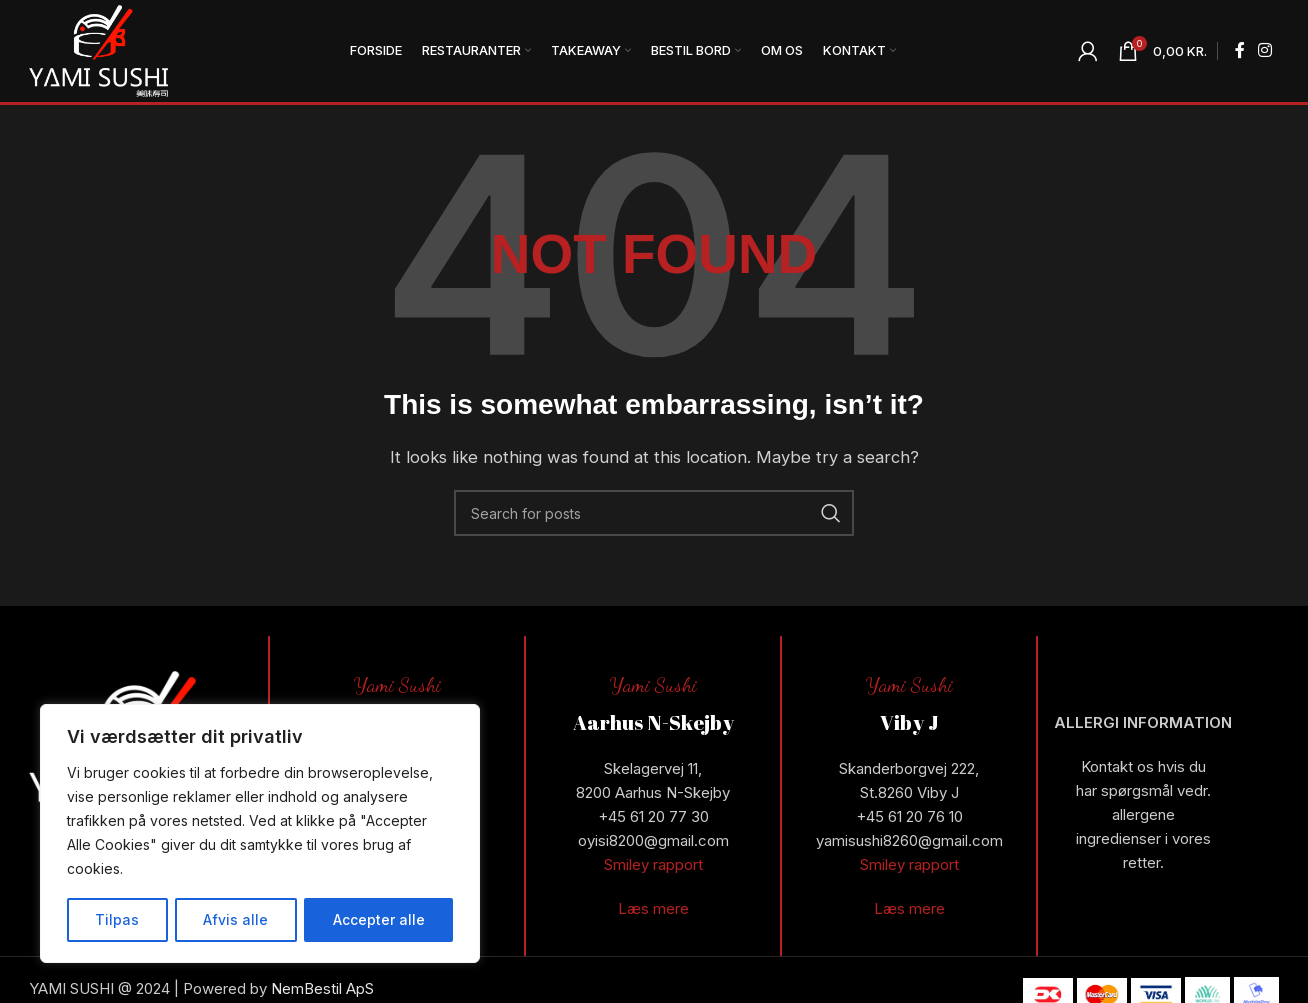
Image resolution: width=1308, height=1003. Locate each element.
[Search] (654, 515)
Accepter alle (379, 919)
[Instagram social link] (1265, 52)
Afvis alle (235, 919)
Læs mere (653, 911)
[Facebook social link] (1239, 52)
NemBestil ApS (322, 991)
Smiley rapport (653, 867)
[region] (260, 834)
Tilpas (117, 919)
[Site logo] (100, 50)
